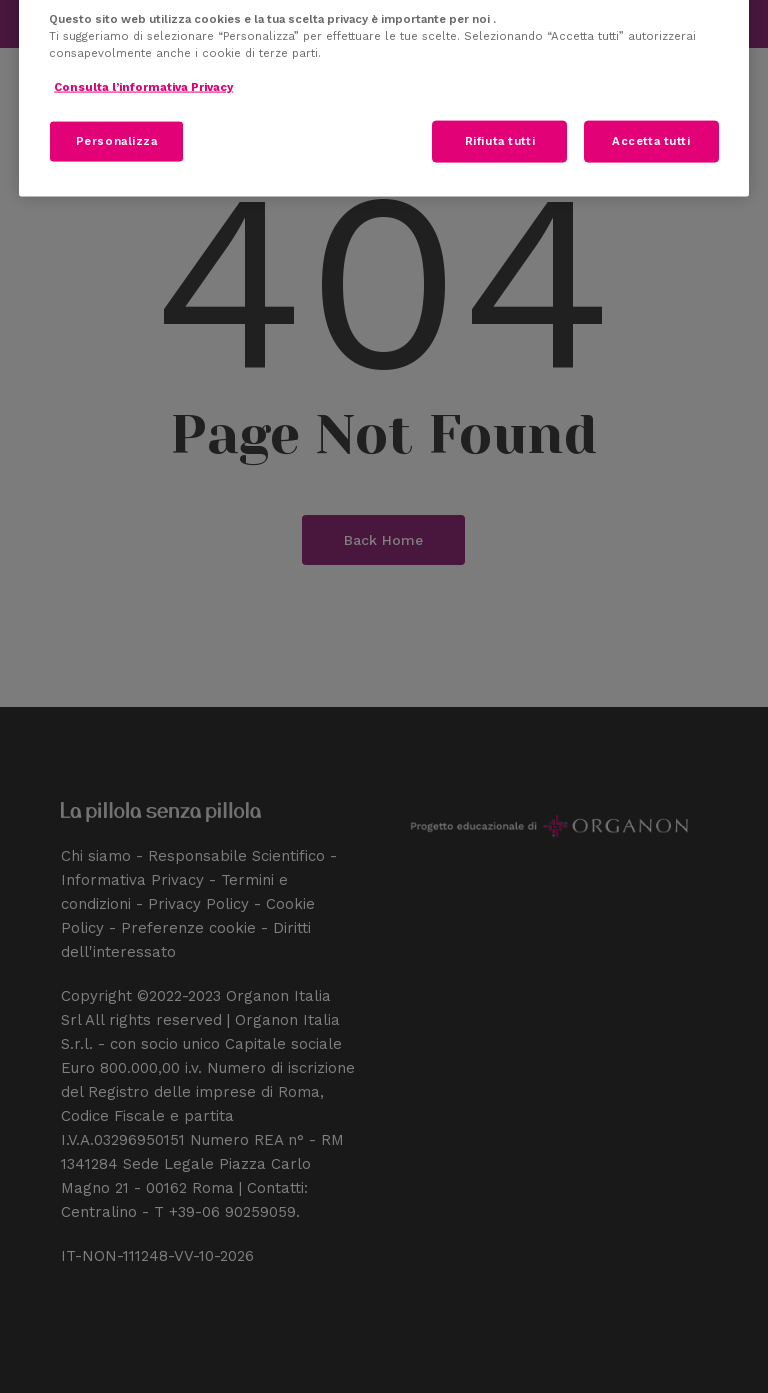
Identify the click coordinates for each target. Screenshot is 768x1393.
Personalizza (117, 141)
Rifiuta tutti (500, 141)
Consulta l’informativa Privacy (143, 87)
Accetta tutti (651, 141)
